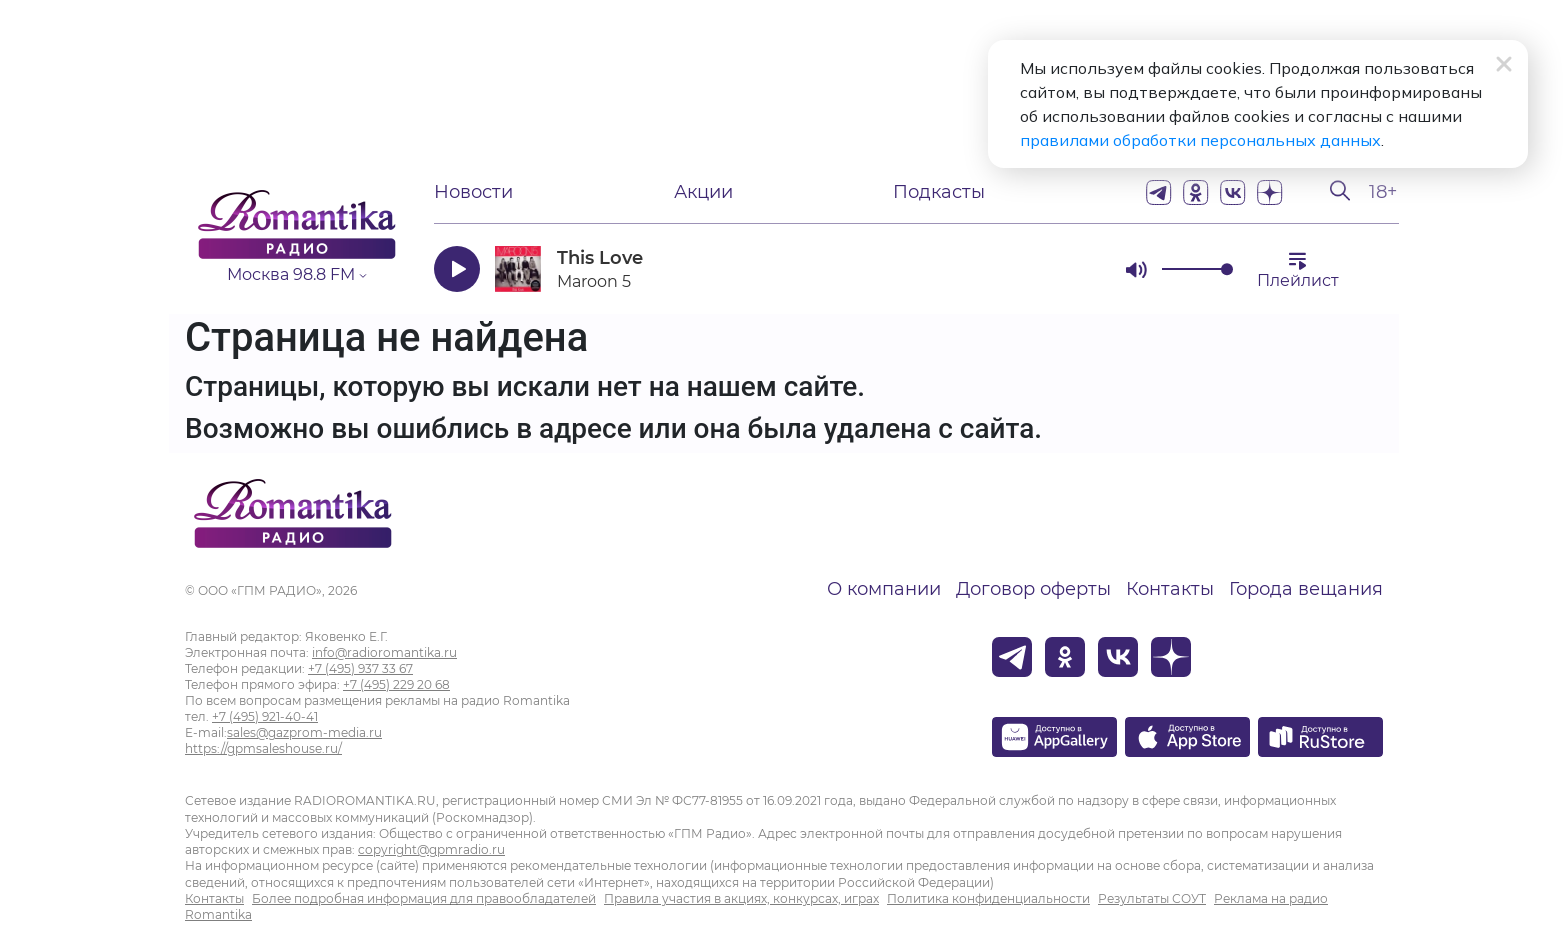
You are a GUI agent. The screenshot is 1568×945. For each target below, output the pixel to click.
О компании (884, 589)
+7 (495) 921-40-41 (265, 716)
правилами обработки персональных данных (1200, 140)
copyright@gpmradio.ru (431, 849)
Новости (473, 192)
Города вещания (1306, 589)
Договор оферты (1033, 589)
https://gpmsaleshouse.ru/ (263, 748)
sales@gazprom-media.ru (304, 732)
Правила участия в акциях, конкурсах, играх (741, 898)
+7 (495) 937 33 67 (360, 668)
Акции (703, 192)
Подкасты (939, 192)
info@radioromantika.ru (384, 652)
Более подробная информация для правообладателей (424, 898)
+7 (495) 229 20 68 (396, 684)
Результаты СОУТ (1152, 898)
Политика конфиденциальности (988, 898)
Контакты (1170, 589)
